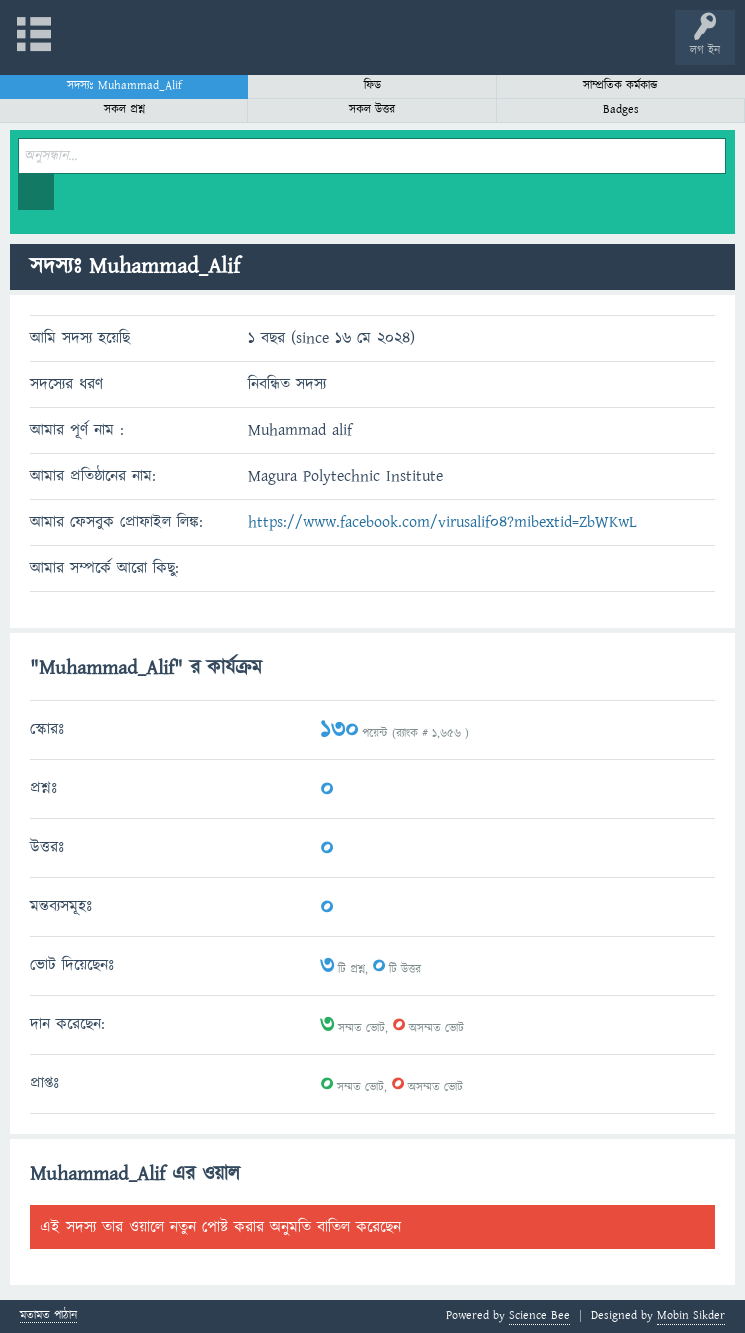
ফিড (372, 85)
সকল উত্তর (372, 109)
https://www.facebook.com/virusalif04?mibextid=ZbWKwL (442, 522)
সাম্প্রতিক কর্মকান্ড (620, 85)
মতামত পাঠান (48, 1316)
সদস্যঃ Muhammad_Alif (124, 85)
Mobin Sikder (691, 1315)
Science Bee (539, 1315)
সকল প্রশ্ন (124, 109)
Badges (621, 109)
